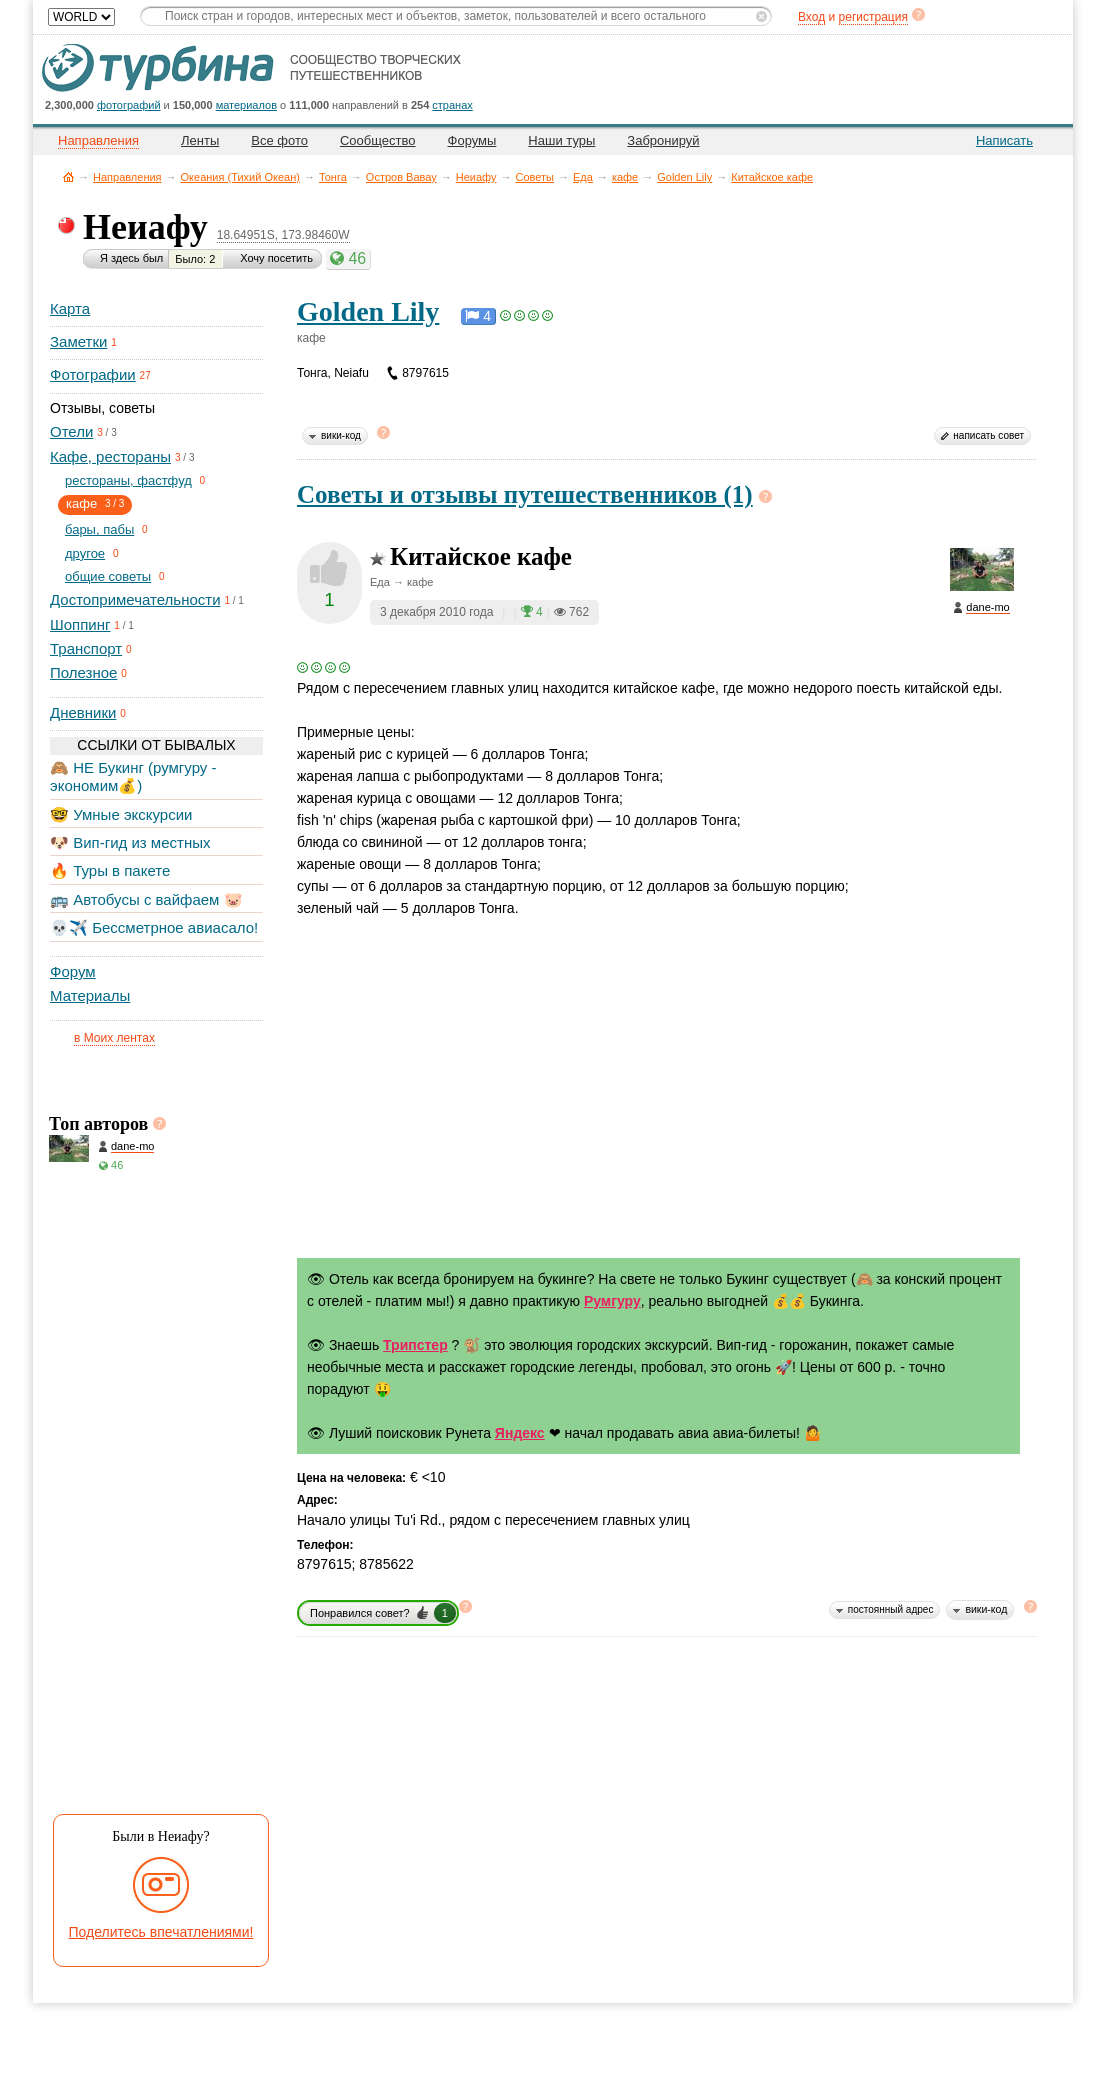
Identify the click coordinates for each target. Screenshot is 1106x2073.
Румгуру (612, 1301)
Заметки (78, 341)
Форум (73, 971)
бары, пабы (99, 529)
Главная (68, 176)
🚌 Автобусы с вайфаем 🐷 (146, 899)
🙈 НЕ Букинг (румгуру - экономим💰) (133, 776)
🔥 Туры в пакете (110, 870)
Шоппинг (80, 624)
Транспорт (86, 648)
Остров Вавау (401, 177)
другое (85, 553)
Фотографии (93, 374)
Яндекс (520, 1433)
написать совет (988, 435)
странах (452, 105)
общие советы (108, 576)
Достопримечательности (135, 599)
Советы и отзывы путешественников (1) (525, 494)
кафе (625, 177)
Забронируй (663, 140)
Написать (1004, 140)
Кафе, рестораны (110, 456)
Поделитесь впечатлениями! (161, 1932)
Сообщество (378, 140)
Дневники (83, 712)
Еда (583, 177)
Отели (71, 431)
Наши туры (561, 140)
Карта (70, 308)
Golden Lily (684, 177)
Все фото (279, 140)
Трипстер (415, 1345)
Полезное (83, 672)
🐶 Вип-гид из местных (130, 842)
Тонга (333, 177)
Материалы (90, 995)
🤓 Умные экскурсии (121, 814)
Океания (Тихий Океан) (240, 177)
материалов (246, 105)
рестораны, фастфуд (128, 480)
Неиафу (476, 177)
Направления (127, 177)
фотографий (129, 105)
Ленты (200, 140)
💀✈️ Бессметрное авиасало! (154, 927)
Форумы (472, 140)
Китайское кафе (772, 177)
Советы (535, 177)
